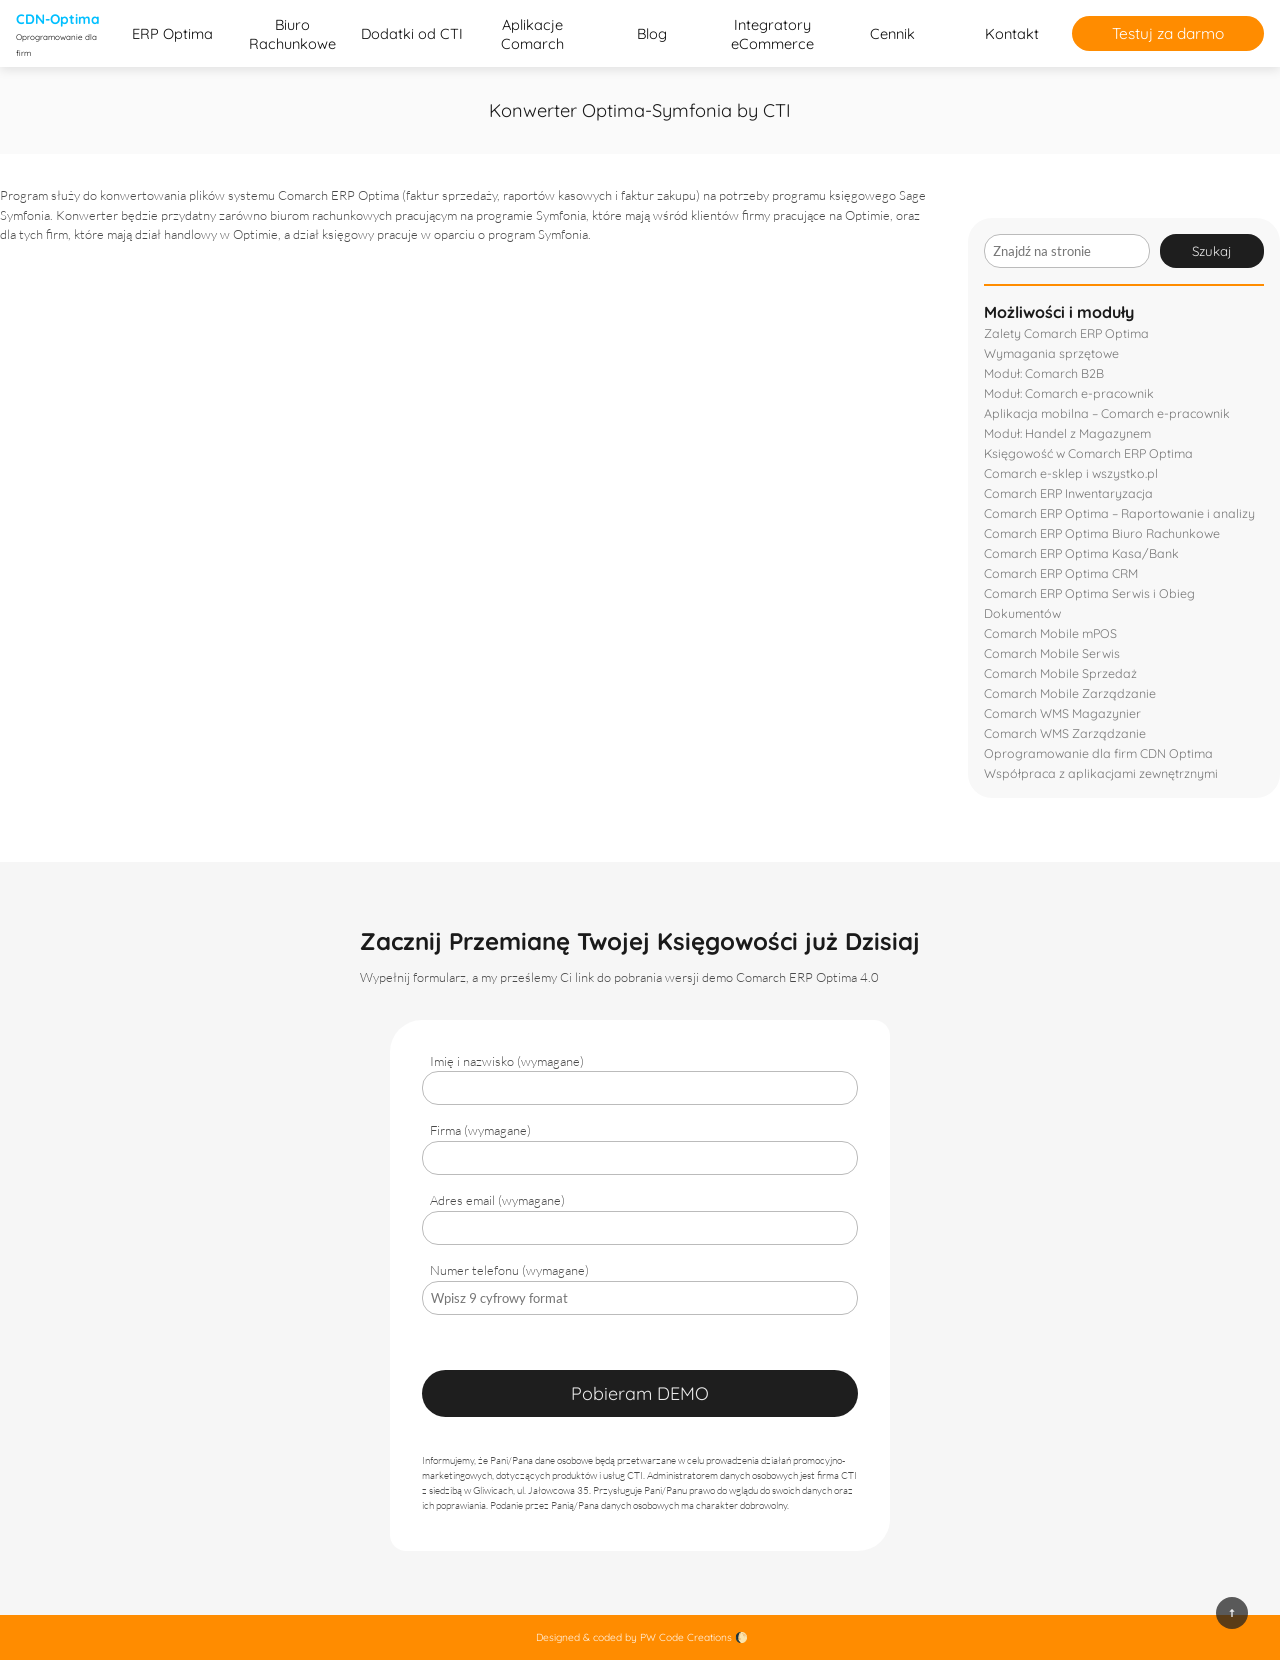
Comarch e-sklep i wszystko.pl (1071, 474)
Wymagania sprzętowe (1051, 354)
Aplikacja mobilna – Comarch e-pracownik (1108, 414)
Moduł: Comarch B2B (1044, 374)
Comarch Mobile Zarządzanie (1070, 694)
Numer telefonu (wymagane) (509, 1271)
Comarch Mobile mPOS (1051, 634)
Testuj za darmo (1168, 34)
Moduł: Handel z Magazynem (1067, 434)
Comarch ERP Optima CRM (1061, 574)
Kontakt (1012, 34)
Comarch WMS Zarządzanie (1065, 734)
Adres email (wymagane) (497, 1201)
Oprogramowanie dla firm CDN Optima (1098, 754)
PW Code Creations (686, 1638)
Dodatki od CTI (412, 34)
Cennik (892, 34)
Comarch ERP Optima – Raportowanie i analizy (1120, 514)
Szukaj (1212, 252)
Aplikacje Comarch (532, 34)
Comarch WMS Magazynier (1063, 714)
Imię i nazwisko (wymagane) (507, 1062)
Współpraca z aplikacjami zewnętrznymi (1102, 774)
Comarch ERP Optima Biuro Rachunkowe (1103, 534)
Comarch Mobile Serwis (1052, 654)
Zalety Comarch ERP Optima (1067, 334)
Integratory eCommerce (772, 34)
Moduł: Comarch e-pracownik (1070, 394)
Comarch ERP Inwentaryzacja (1069, 494)
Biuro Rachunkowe (292, 34)
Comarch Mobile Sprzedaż (1061, 674)
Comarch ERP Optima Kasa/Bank (1082, 554)
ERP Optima (172, 34)
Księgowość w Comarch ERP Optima (1089, 454)
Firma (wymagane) (480, 1131)
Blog (652, 34)
